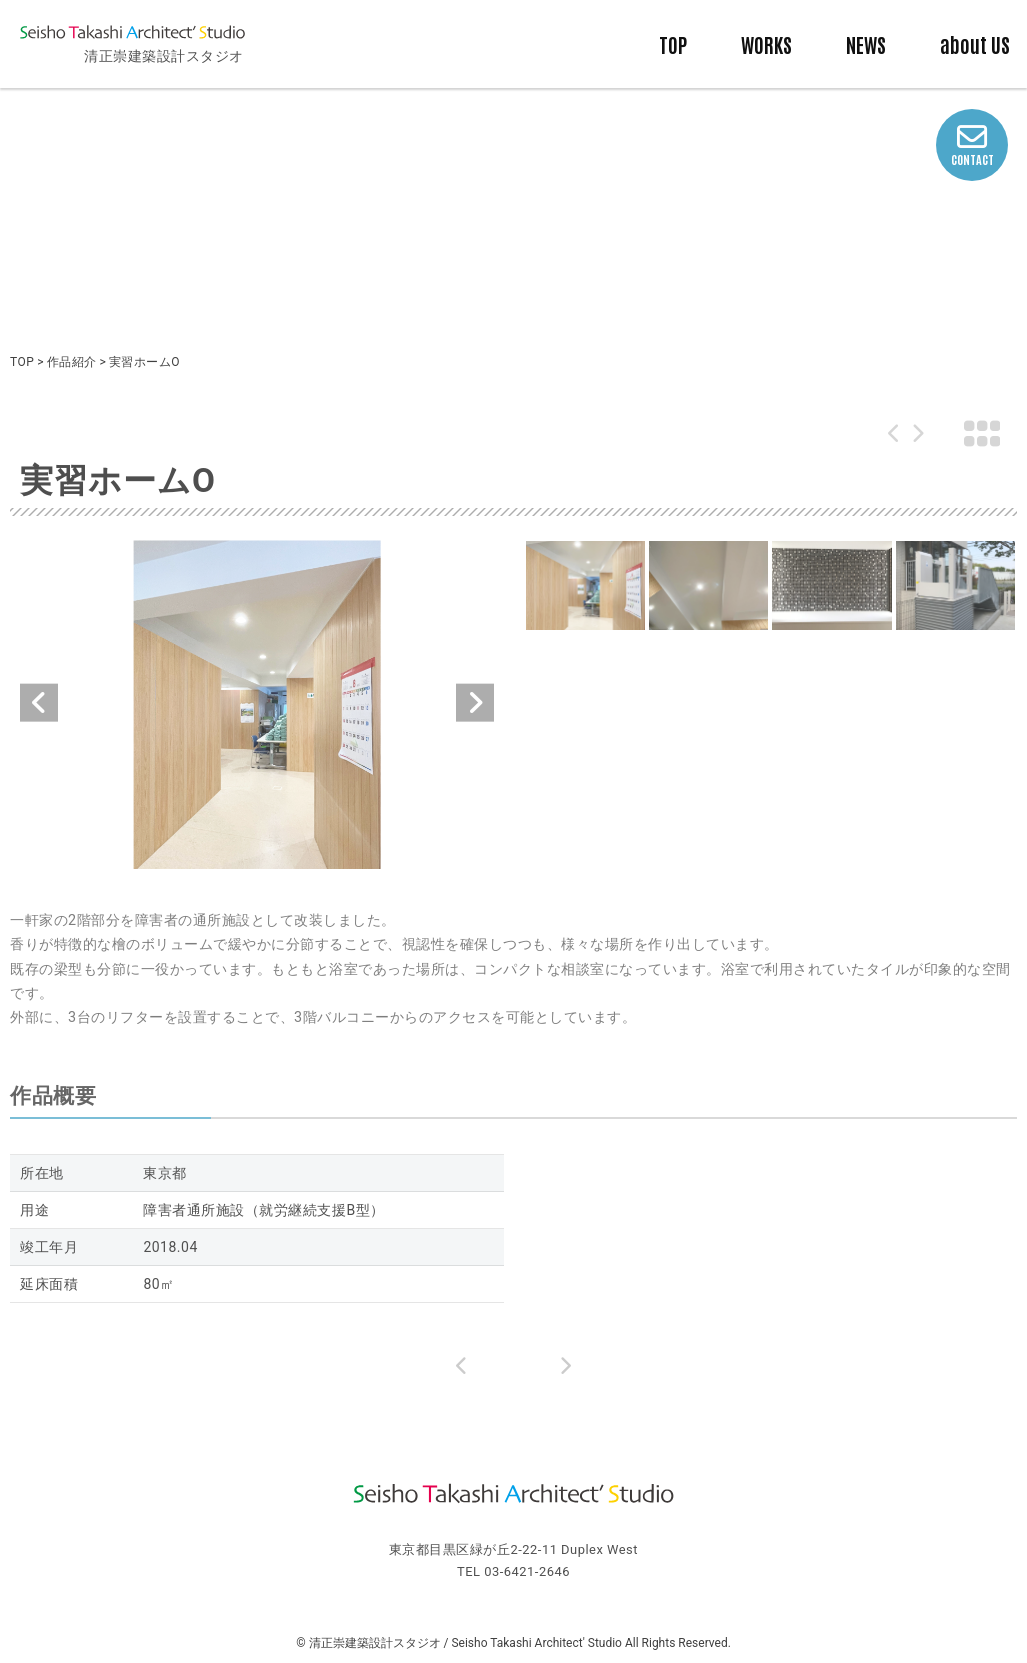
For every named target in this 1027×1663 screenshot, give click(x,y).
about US (975, 44)
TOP (673, 44)
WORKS (766, 44)
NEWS (866, 44)
